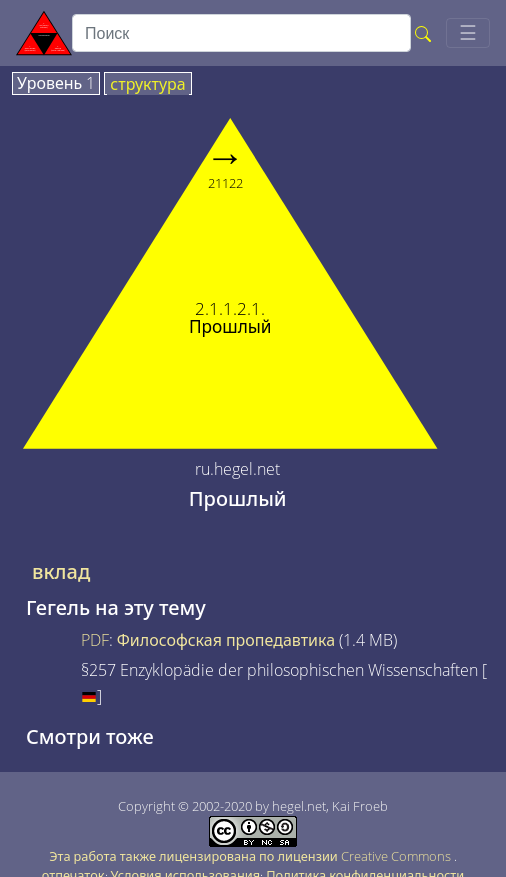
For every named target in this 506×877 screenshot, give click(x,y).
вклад (61, 572)
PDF (95, 640)
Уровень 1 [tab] (56, 84)
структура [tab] (147, 85)
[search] (241, 33)
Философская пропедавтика (226, 640)
